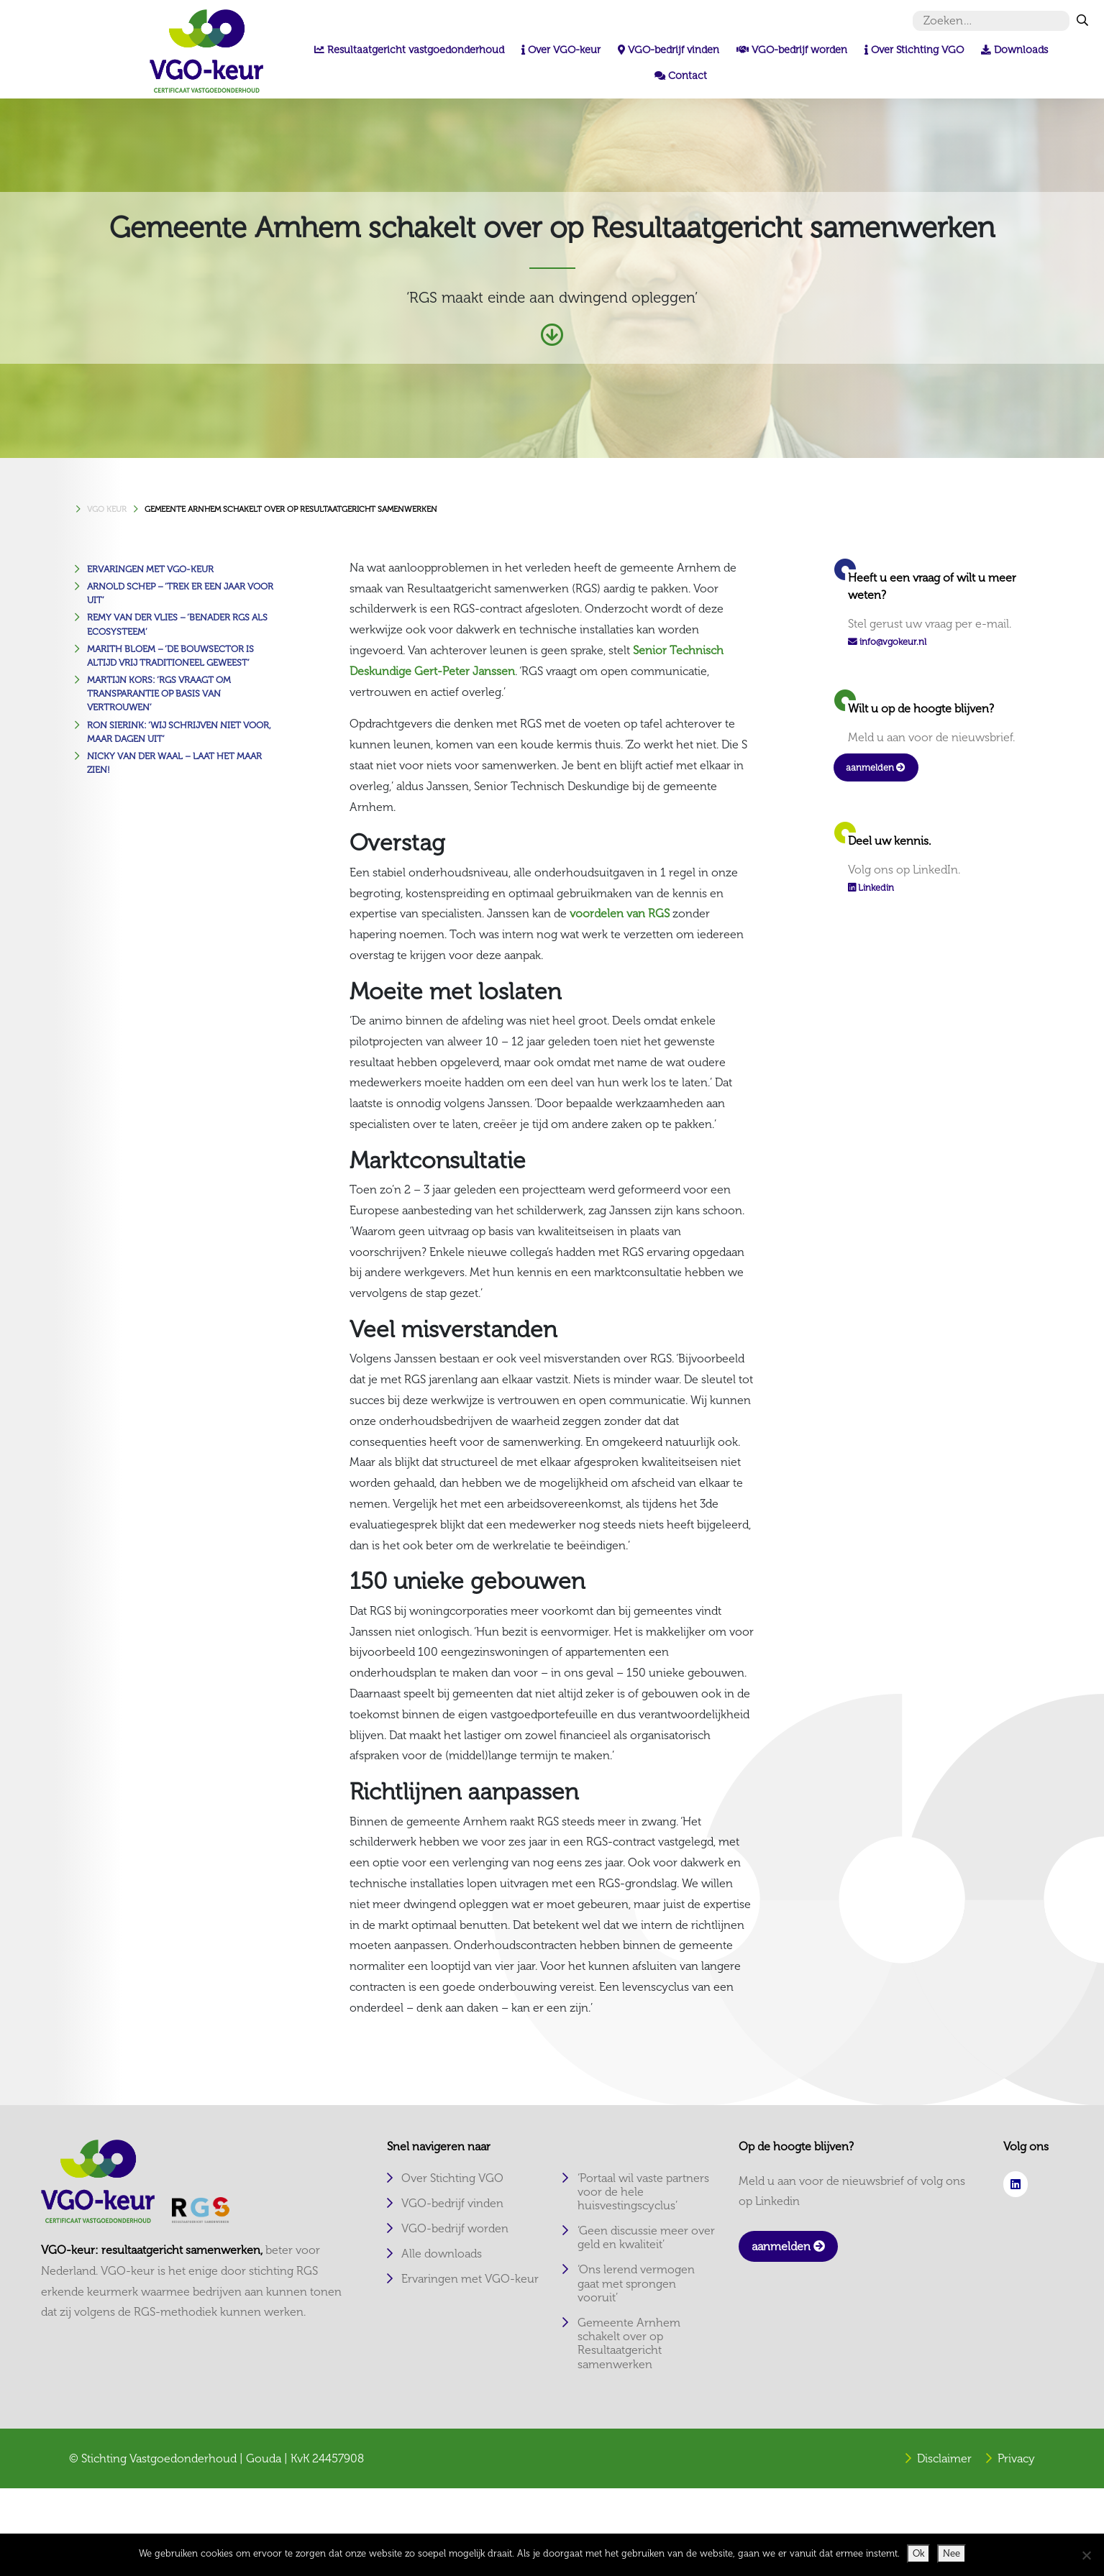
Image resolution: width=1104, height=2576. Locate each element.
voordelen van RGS (620, 913)
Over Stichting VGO (452, 2178)
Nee (951, 2553)
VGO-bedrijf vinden (452, 2203)
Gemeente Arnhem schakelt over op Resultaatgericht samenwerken (291, 509)
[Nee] (1086, 2555)
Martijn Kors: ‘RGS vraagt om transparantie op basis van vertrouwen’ (159, 693)
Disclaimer (944, 2458)
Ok (918, 2553)
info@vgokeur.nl (892, 641)
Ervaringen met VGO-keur (150, 569)
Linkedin (871, 887)
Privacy (1016, 2458)
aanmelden (875, 767)
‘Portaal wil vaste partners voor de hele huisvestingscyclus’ (643, 2191)
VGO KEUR (107, 509)
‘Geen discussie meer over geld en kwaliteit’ (646, 2237)
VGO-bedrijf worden (454, 2228)
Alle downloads (441, 2253)
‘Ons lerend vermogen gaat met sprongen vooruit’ (636, 2283)
